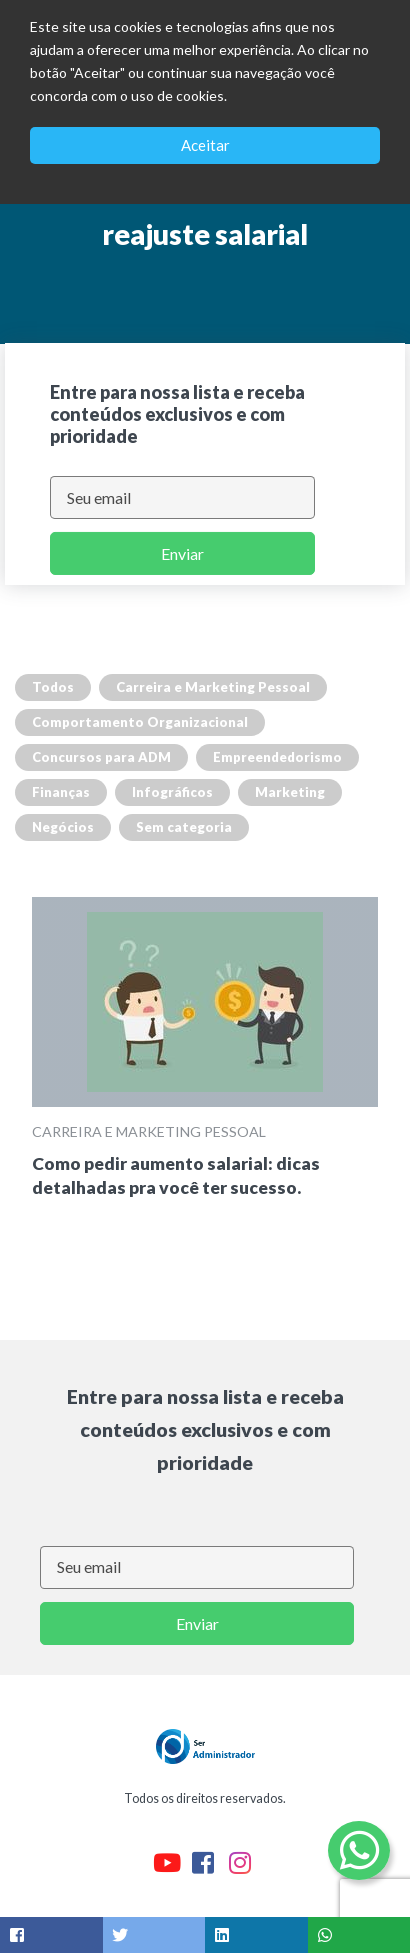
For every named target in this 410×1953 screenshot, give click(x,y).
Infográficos (172, 792)
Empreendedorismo (277, 757)
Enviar (182, 553)
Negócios (63, 827)
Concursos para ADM (101, 757)
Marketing (290, 792)
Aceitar (205, 145)
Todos (53, 687)
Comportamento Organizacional (140, 722)
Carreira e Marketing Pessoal (213, 687)
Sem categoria (184, 827)
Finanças (61, 792)
